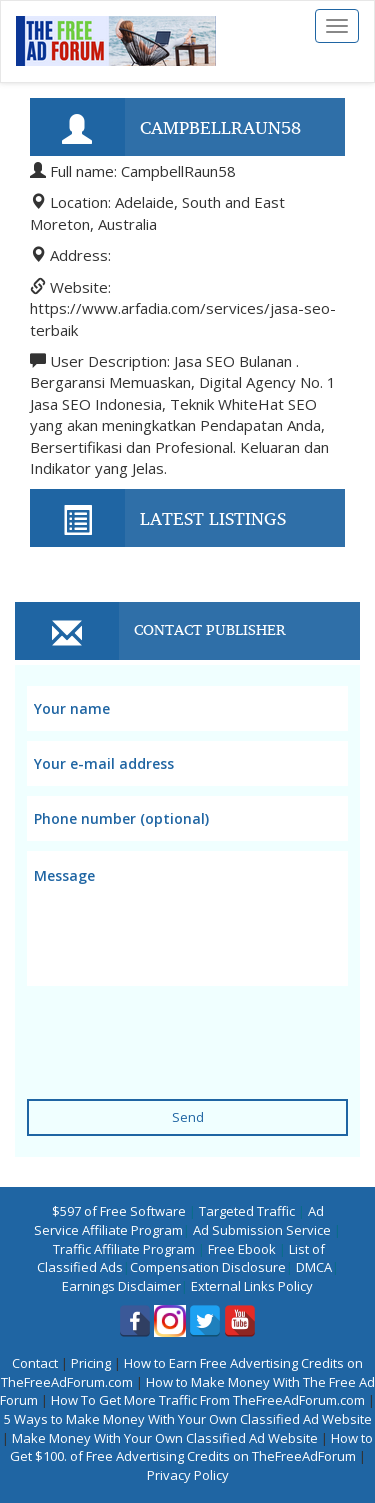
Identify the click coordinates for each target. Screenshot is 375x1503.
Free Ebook (242, 1249)
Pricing (91, 1363)
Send (188, 1117)
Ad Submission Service (262, 1230)
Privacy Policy (188, 1475)
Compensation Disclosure (208, 1267)
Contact (35, 1363)
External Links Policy (252, 1286)
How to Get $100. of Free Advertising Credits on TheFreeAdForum (192, 1447)
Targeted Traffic (247, 1211)
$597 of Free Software (119, 1211)
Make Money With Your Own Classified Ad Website (165, 1438)
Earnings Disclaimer (121, 1286)
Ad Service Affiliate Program (179, 1220)
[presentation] (179, 1030)
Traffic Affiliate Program (124, 1249)
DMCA (314, 1267)
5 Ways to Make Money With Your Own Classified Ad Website (188, 1419)
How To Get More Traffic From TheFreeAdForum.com (208, 1400)
